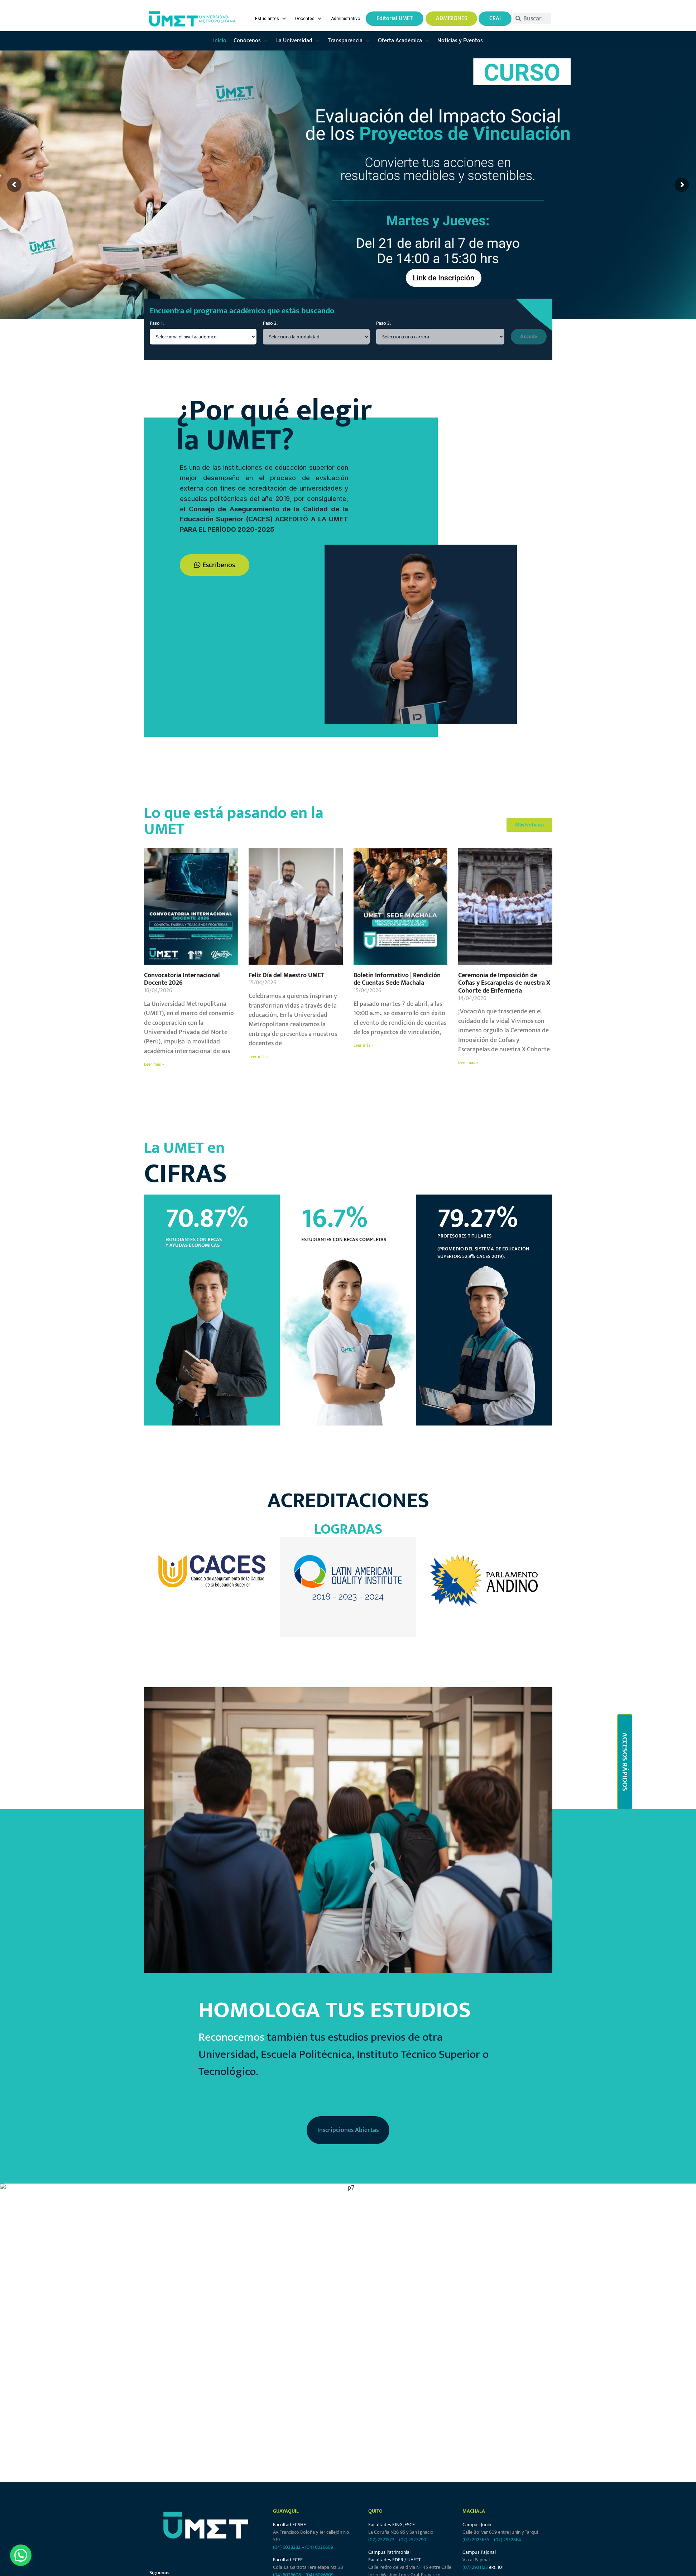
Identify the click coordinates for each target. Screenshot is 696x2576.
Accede (528, 336)
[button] (271, 19)
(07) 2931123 (475, 2486)
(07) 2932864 (507, 2459)
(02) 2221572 (381, 2459)
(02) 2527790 (412, 2459)
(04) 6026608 (287, 2494)
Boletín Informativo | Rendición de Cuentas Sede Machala (397, 979)
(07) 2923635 (475, 2459)
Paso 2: (270, 323)
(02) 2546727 (381, 2509)
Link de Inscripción (443, 278)
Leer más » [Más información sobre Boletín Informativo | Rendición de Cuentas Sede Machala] (364, 1045)
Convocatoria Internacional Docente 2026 (182, 979)
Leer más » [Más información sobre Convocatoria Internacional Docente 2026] (154, 1064)
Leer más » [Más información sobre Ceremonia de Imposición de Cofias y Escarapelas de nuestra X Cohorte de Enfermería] (468, 1062)
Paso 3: (383, 323)
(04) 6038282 (287, 2466)
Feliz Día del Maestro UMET (286, 975)
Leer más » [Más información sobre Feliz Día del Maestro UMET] (259, 1056)
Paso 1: (157, 323)
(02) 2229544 (413, 2509)
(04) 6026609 (319, 2466)
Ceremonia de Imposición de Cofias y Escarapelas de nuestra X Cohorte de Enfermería (504, 983)
